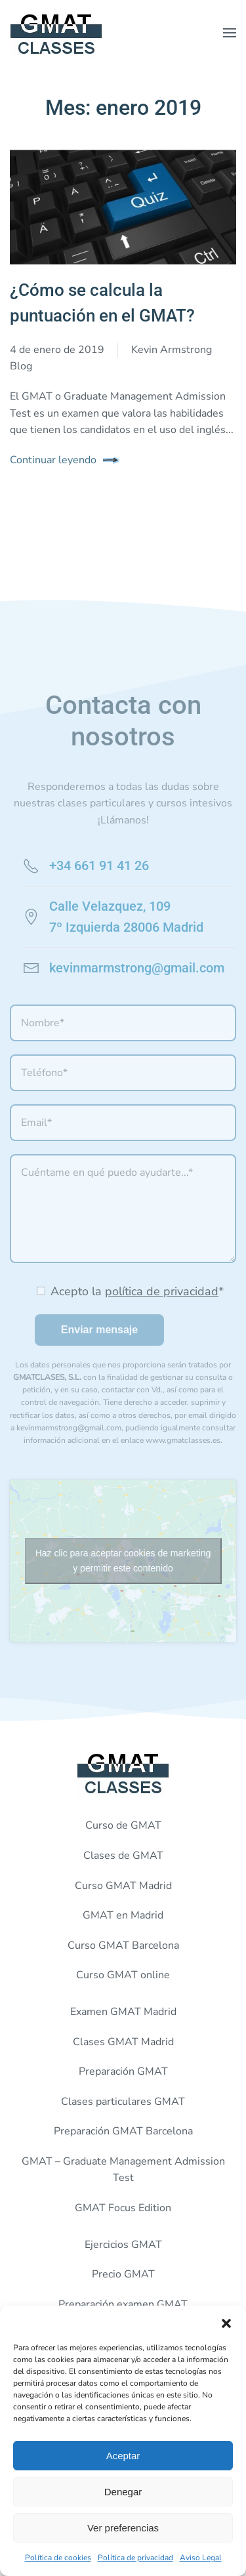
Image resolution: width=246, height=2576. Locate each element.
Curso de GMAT (123, 1825)
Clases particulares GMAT (123, 2101)
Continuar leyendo (53, 460)
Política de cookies (58, 2557)
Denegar (123, 2491)
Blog (21, 366)
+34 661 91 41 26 (99, 865)
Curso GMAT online (123, 1975)
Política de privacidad (135, 2557)
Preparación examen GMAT (123, 2304)
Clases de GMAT (123, 1855)
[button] (226, 2322)
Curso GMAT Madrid (123, 1886)
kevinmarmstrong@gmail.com (136, 968)
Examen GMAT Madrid (123, 2012)
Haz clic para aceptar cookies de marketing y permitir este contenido (123, 1560)
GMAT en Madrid (123, 1915)
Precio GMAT (123, 2274)
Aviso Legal (201, 2557)
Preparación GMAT (123, 2071)
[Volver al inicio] (56, 33)
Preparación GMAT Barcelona (123, 2131)
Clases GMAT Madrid (123, 2042)
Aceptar (123, 2455)
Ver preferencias (123, 2527)
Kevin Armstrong (171, 350)
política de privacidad (161, 1291)
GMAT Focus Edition (123, 2208)
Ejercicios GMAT (123, 2244)
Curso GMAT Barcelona (123, 1945)
